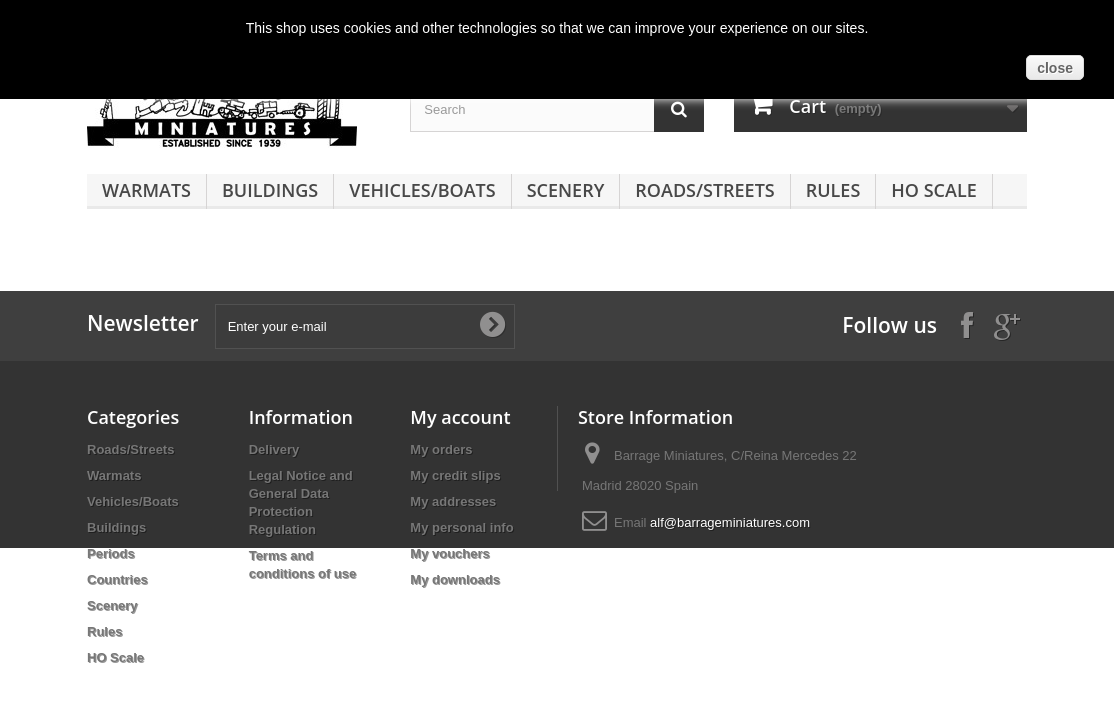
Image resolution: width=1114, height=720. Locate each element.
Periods (111, 553)
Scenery (566, 190)
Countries (117, 579)
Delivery (274, 449)
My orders (441, 449)
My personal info (461, 527)
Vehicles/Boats (422, 190)
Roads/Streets (704, 190)
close (1055, 68)
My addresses (453, 501)
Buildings (270, 190)
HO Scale (933, 190)
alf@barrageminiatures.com (730, 522)
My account (460, 417)
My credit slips (455, 475)
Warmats (146, 190)
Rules (833, 190)
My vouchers (449, 553)
